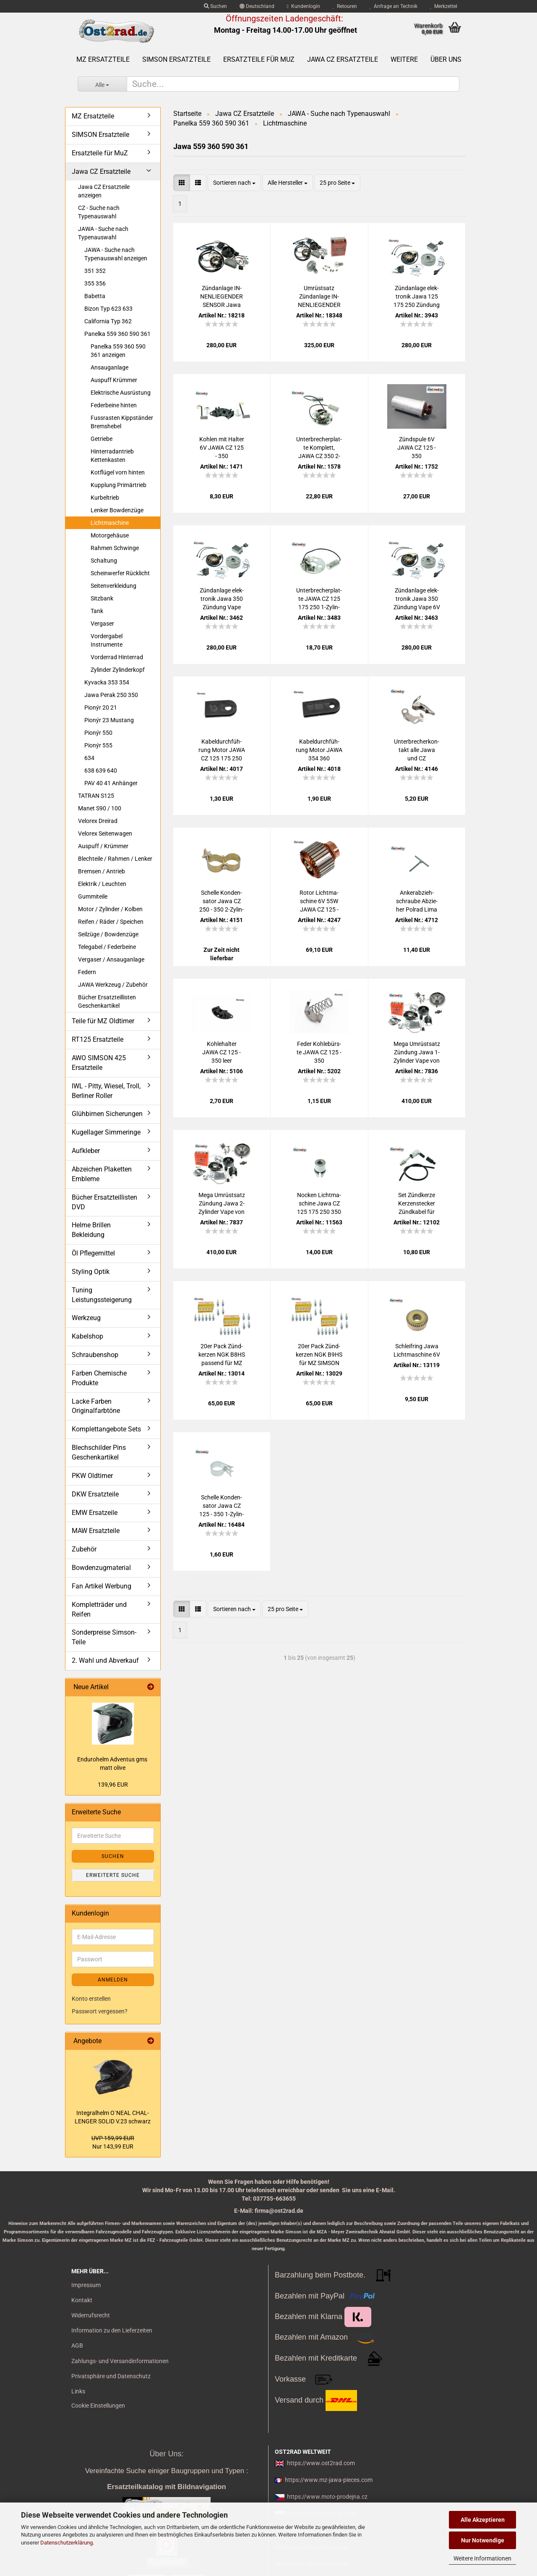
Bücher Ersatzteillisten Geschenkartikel (107, 1001)
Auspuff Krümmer (114, 380)
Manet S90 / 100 (99, 808)
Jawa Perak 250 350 (111, 695)
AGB (77, 2345)
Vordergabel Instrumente (107, 640)
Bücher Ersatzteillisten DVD (104, 1202)
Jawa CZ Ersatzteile (342, 59)
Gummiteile (92, 896)
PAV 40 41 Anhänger (111, 783)
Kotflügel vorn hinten (118, 472)
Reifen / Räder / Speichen (110, 921)
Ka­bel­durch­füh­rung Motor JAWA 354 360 (319, 750)
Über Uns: (166, 2454)
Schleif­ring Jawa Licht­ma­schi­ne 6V (417, 1350)
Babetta (94, 296)
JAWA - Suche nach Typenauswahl (103, 233)
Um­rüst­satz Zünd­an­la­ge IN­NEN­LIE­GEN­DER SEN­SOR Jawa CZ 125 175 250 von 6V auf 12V (319, 297)
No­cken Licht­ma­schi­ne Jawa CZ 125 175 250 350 (319, 1203)
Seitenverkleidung (113, 585)
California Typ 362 (108, 321)
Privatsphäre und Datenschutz (111, 2376)
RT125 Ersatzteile (97, 1039)
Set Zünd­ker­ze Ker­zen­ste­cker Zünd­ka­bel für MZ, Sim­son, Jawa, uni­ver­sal (416, 1204)
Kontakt (81, 2300)
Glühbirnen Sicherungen (107, 1114)
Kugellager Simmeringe (106, 1132)
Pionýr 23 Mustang (109, 720)
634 (89, 758)
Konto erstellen (91, 1998)
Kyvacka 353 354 (106, 682)
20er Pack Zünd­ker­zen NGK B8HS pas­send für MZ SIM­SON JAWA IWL (221, 1355)
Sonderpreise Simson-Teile (104, 1637)
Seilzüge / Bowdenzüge (108, 934)
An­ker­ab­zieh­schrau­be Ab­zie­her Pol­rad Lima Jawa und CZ (417, 901)
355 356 (95, 283)
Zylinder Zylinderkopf (118, 669)
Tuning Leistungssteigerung (102, 1295)
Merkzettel (443, 6)
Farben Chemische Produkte (99, 1378)
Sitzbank (102, 598)
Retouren (345, 6)
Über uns (445, 59)
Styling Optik (90, 1272)
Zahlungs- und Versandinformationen (120, 2361)
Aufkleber (86, 1151)
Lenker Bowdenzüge (117, 510)
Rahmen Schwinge (115, 548)
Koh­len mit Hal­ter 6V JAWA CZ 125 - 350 (221, 447)
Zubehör (84, 1549)
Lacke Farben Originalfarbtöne (96, 1406)
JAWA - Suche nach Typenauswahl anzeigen (115, 254)
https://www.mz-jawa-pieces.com (329, 2479)
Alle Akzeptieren (483, 2519)
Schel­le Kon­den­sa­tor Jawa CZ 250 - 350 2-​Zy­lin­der (221, 901)
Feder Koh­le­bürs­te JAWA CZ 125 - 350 (319, 1052)
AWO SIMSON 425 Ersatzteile (99, 1063)
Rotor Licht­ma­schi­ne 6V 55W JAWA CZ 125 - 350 (319, 901)
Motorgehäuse (110, 535)
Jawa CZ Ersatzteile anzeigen (104, 191)
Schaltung (104, 560)
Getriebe (101, 438)
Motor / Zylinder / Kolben (110, 909)
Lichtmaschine (110, 522)
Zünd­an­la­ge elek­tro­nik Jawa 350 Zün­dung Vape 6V (417, 599)
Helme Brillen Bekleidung (91, 1230)
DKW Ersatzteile (95, 1494)
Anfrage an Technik (393, 6)
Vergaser (102, 623)
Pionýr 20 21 (100, 707)
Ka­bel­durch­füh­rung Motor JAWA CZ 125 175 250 (221, 750)
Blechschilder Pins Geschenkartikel (99, 1452)
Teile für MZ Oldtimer (103, 1021)
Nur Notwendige (482, 2540)
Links (78, 2391)
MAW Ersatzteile (96, 1531)
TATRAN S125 (96, 795)
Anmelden (113, 1980)
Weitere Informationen (482, 2558)
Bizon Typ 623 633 (108, 308)
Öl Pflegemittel (93, 1253)
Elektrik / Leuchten (102, 884)
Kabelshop (87, 1336)
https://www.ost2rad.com (321, 2463)
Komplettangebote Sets (106, 1429)
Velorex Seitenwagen (105, 833)
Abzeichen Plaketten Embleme (102, 1174)
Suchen (215, 6)
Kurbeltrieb (105, 497)
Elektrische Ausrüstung (121, 392)
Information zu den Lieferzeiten (111, 2330)
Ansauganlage (109, 367)
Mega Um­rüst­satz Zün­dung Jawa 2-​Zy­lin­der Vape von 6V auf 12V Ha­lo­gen (221, 1204)
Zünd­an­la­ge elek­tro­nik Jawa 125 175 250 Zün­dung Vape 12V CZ (417, 297)
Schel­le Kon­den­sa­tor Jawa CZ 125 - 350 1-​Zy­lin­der (221, 1506)
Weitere (404, 59)
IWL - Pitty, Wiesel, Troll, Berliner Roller (106, 1091)
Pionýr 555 (98, 745)
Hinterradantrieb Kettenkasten (112, 455)
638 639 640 (100, 770)
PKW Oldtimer (92, 1476)
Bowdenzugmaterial (101, 1568)
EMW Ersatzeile (94, 1513)
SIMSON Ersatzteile (176, 59)
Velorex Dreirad (97, 821)
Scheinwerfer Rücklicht (120, 573)
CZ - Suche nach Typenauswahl (99, 212)
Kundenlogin (303, 6)
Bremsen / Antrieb (101, 871)
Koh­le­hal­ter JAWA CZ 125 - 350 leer (221, 1052)
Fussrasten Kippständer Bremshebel (122, 422)
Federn (87, 972)
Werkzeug (86, 1318)
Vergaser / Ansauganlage (111, 959)
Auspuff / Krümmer (103, 846)
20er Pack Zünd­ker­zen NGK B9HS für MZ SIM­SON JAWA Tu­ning (319, 1355)
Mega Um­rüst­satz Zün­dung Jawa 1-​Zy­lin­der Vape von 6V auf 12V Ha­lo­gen (417, 1052)
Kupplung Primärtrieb (118, 485)
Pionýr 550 (98, 732)
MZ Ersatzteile (103, 59)
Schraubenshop (95, 1355)
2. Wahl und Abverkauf (105, 1660)
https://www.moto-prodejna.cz (327, 2496)
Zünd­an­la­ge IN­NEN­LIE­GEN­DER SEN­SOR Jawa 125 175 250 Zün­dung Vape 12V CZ (222, 297)
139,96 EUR (113, 1784)
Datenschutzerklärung (66, 2542)
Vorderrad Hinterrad (117, 657)
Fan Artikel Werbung (101, 1586)
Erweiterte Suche (113, 1875)
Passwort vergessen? (100, 2011)
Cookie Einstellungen (98, 2405)
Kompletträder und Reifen (99, 1609)
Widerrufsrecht (90, 2315)
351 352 (95, 270)
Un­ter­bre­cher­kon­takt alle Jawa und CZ (416, 750)
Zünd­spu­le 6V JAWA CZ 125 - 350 (416, 447)
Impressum (86, 2285)
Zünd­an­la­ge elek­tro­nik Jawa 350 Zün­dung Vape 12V (222, 599)
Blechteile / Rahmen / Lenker (115, 858)
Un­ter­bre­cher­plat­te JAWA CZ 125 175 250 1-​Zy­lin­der (319, 599)
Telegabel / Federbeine (107, 946)
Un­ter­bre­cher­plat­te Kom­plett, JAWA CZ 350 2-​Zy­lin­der (319, 448)
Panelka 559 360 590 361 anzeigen (118, 350)
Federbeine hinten (114, 405)
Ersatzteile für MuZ (259, 59)
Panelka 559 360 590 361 (117, 333)
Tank (97, 611)
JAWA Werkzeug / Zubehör (113, 984)
